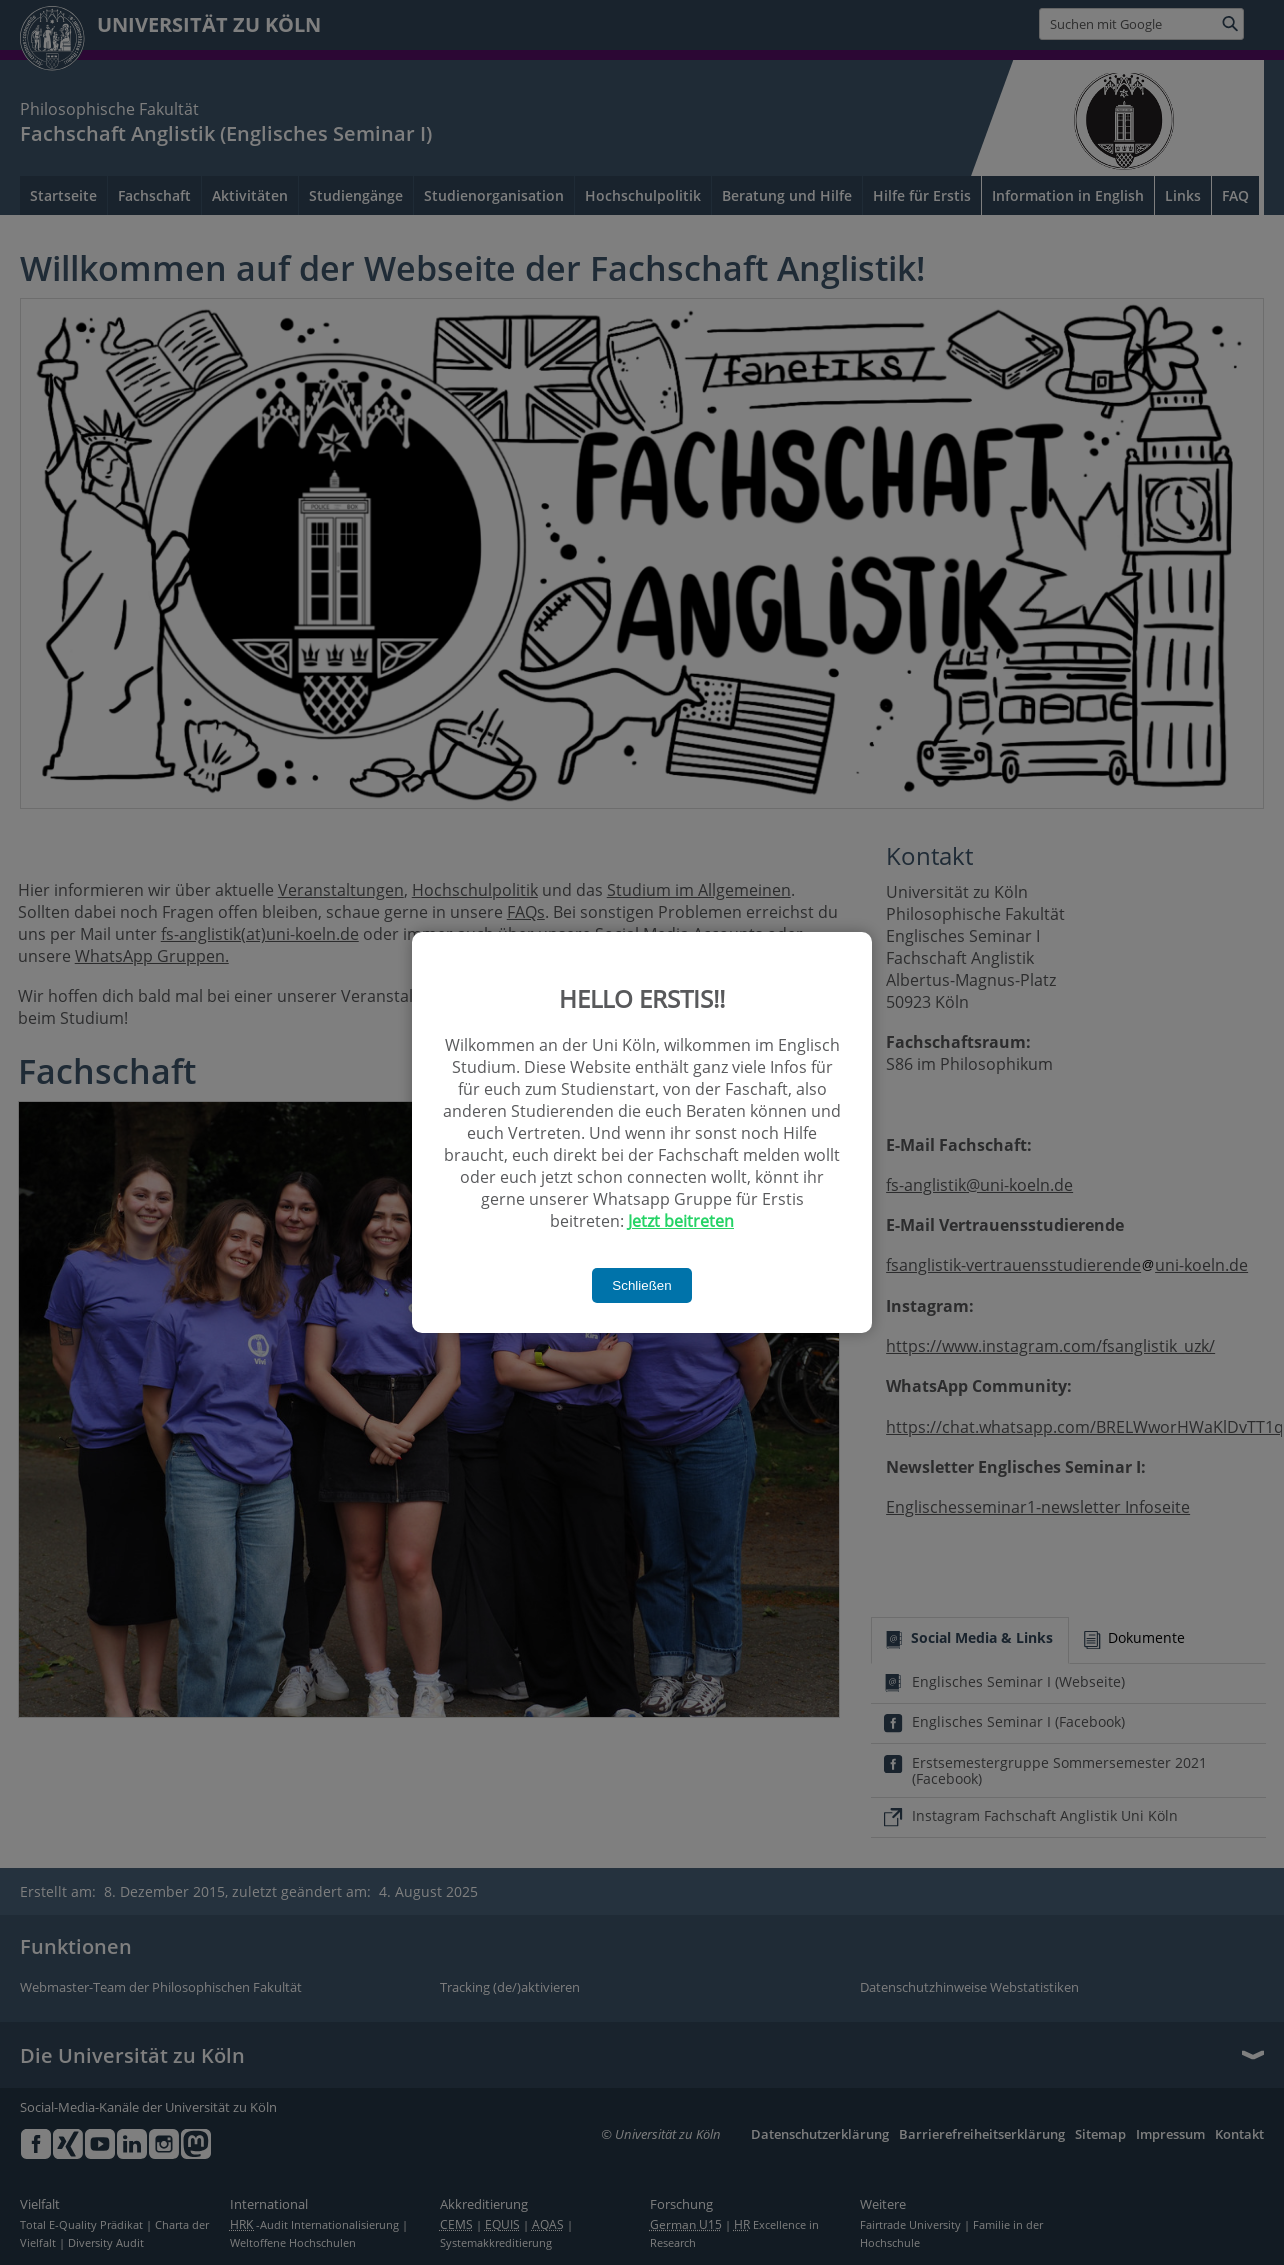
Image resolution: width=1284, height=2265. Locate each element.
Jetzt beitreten (681, 1221)
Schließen (641, 1285)
